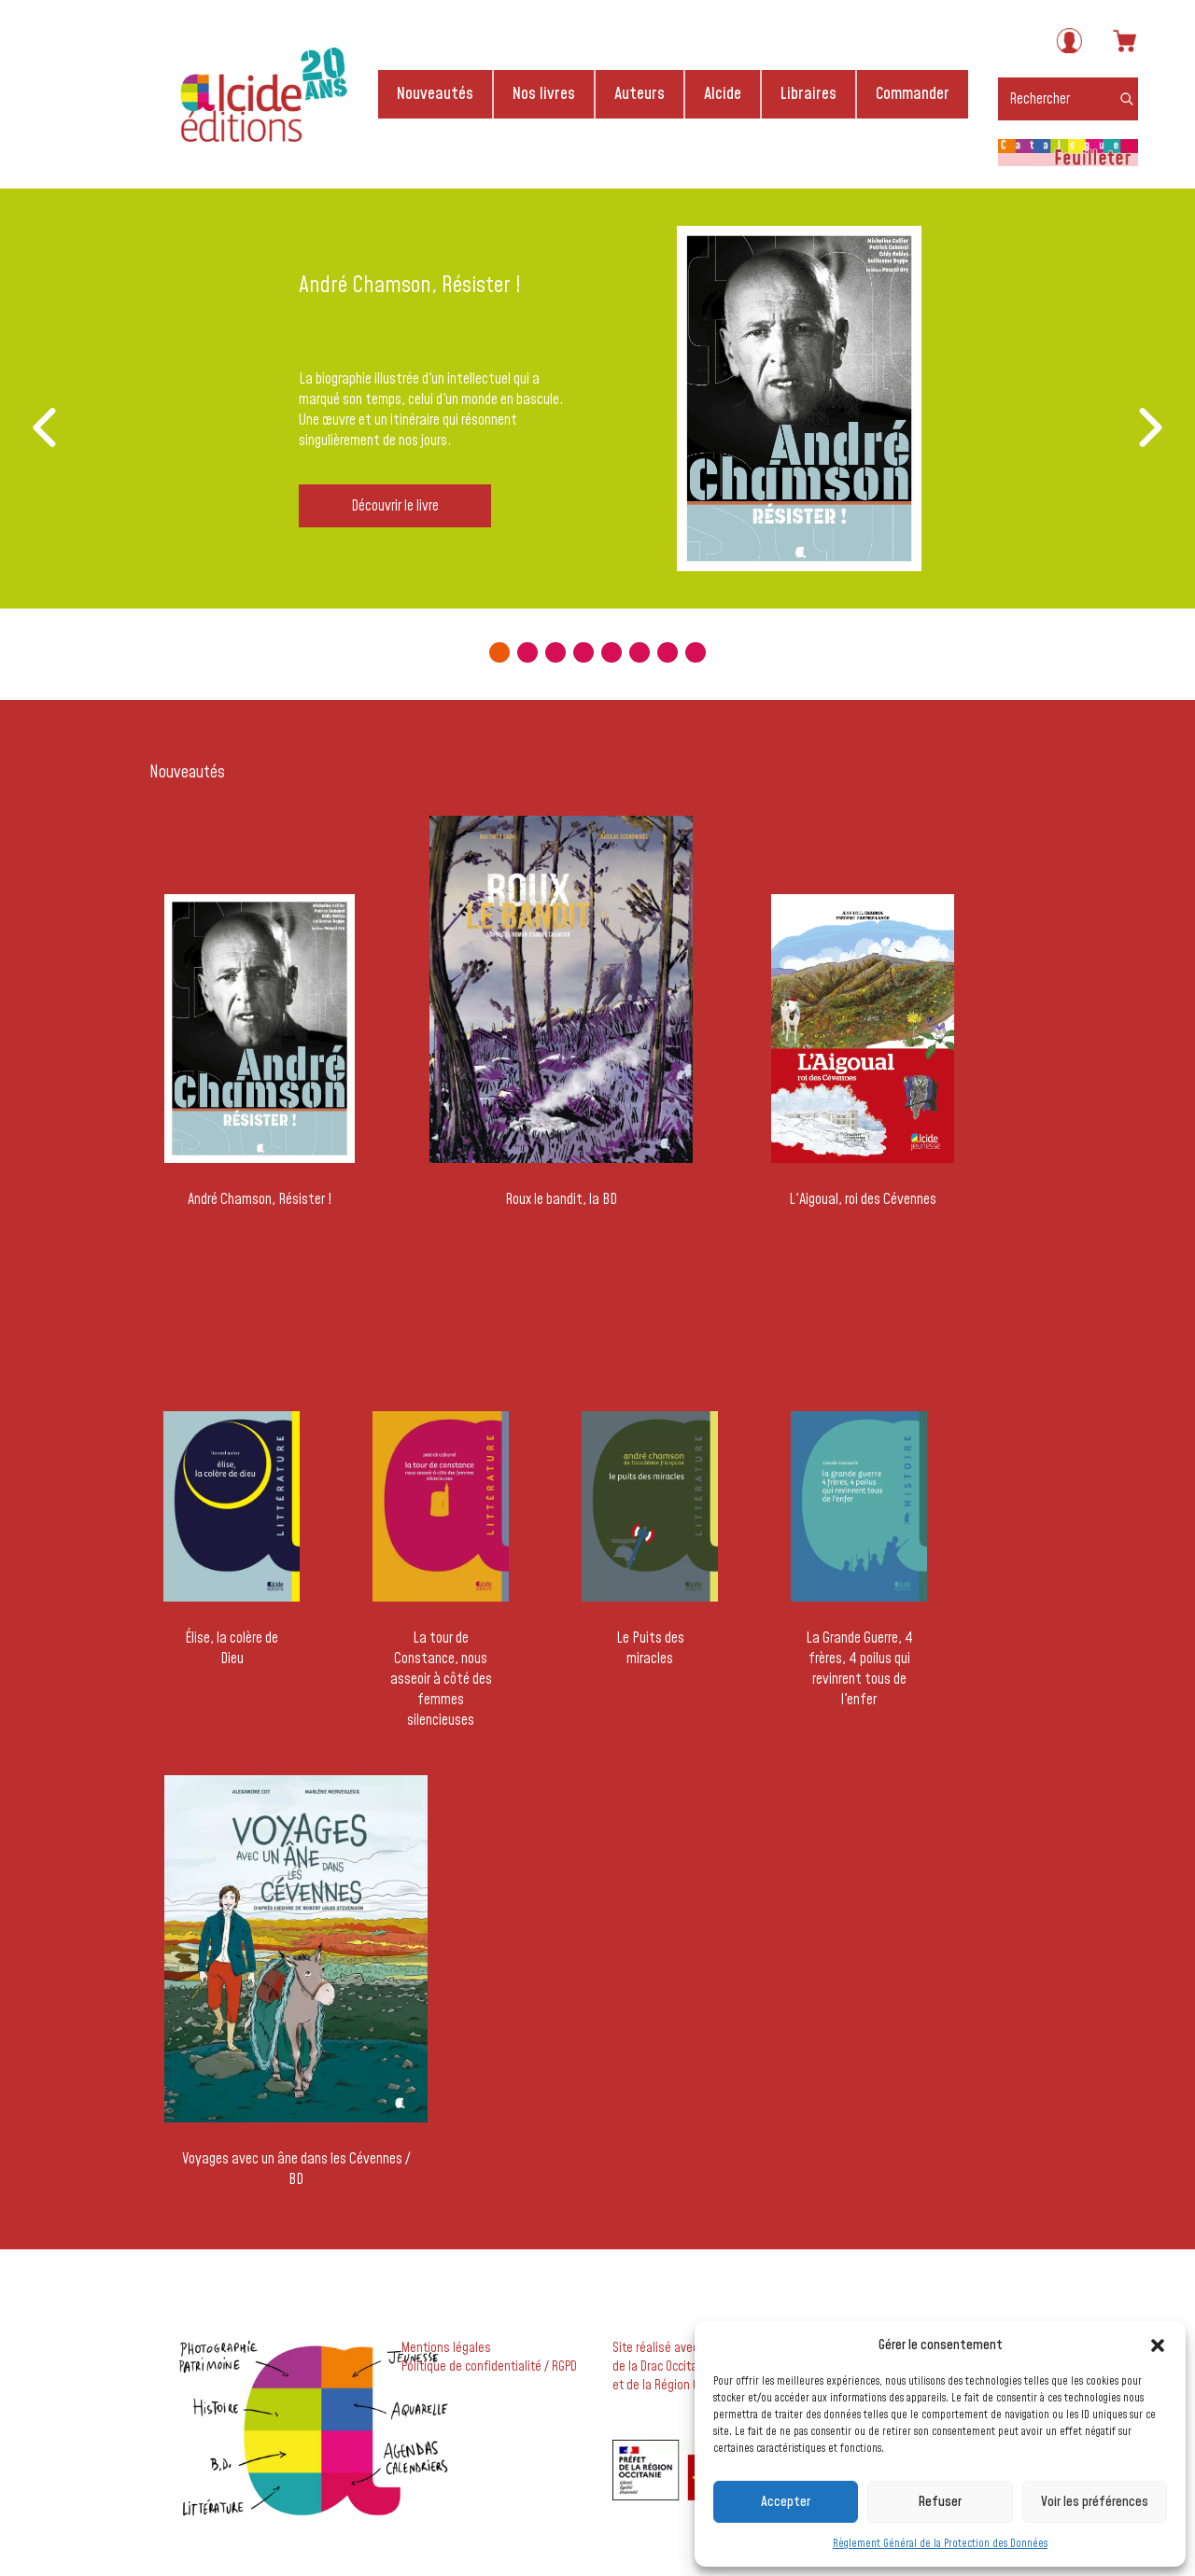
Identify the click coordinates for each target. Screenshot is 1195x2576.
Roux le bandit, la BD (561, 1199)
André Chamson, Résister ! (260, 1199)
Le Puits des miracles (650, 1648)
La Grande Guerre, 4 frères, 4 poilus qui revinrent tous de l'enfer (859, 1669)
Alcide (722, 93)
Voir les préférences (1094, 2502)
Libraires (808, 93)
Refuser (940, 2502)
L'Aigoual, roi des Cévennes (862, 1199)
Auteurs (639, 93)
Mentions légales (446, 2348)
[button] (1157, 2345)
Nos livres (544, 93)
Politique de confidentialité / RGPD (489, 2367)
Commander (912, 93)
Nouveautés (435, 93)
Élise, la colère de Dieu (231, 1648)
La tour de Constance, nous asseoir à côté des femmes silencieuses (441, 1679)
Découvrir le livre (395, 506)
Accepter (785, 2502)
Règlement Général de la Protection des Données (940, 2544)
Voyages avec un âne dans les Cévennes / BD (296, 2169)
